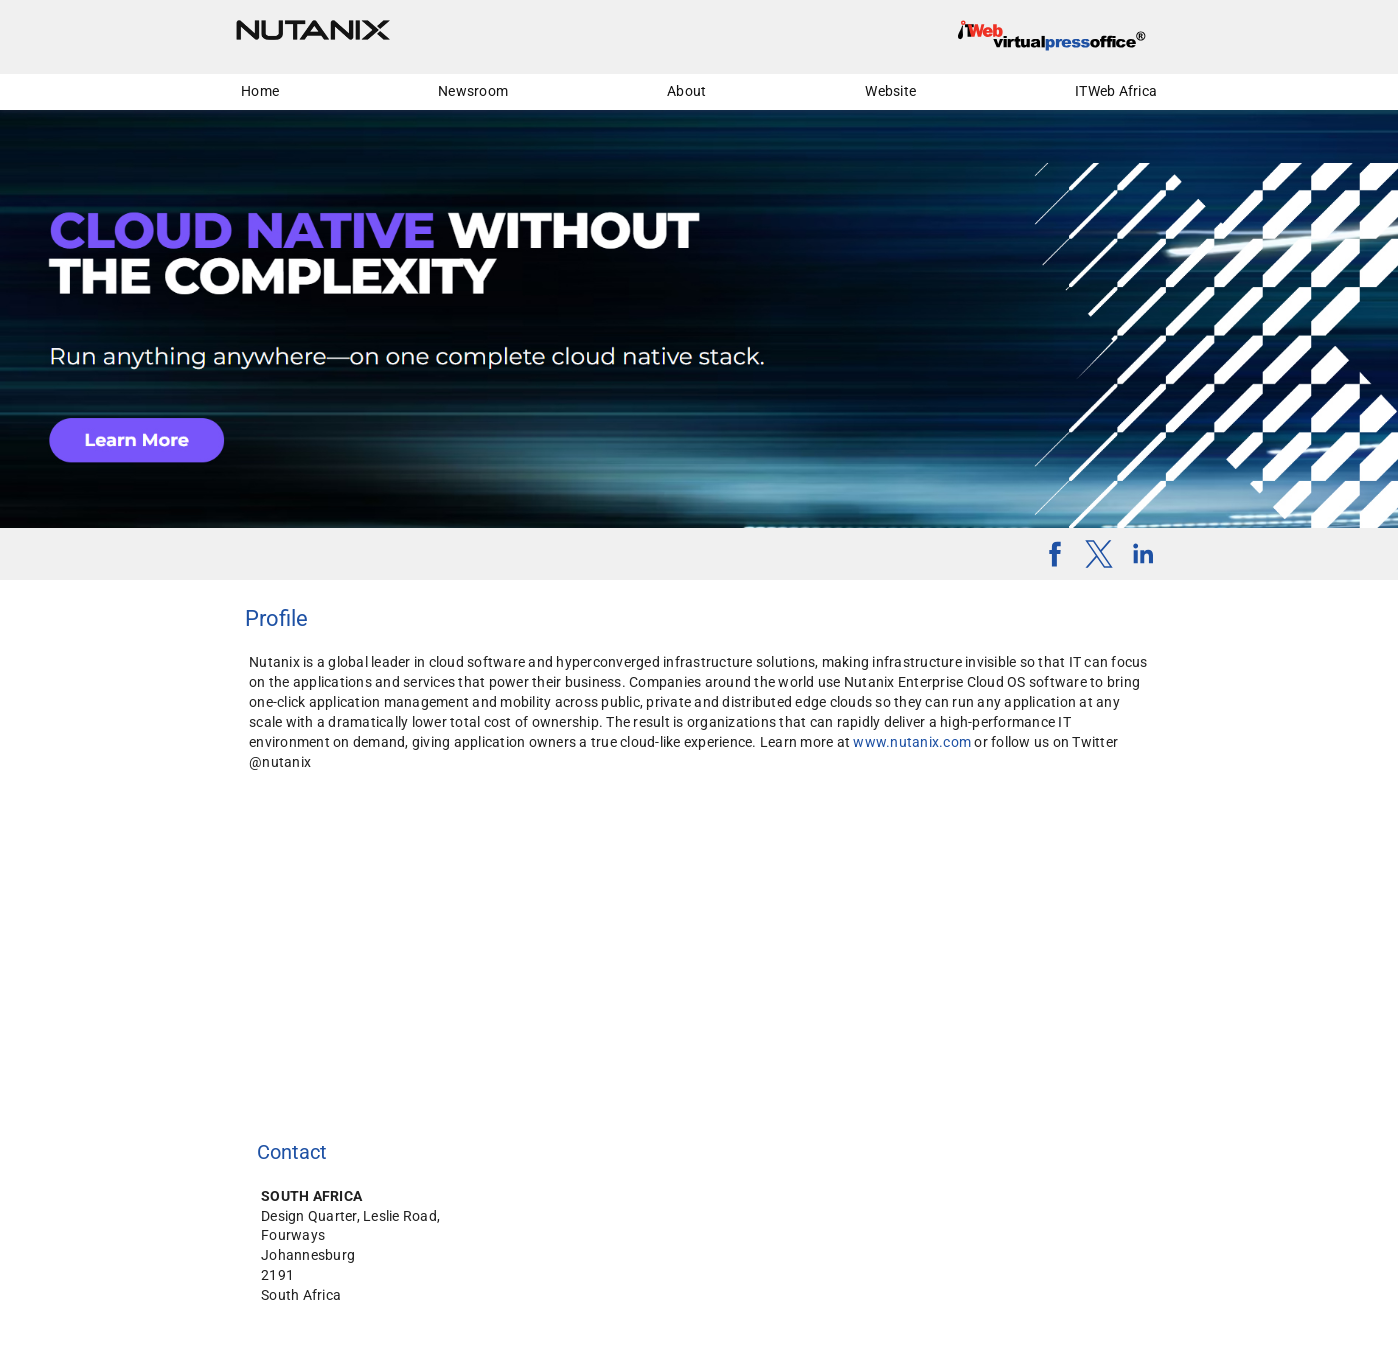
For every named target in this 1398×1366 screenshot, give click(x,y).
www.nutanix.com (912, 742)
